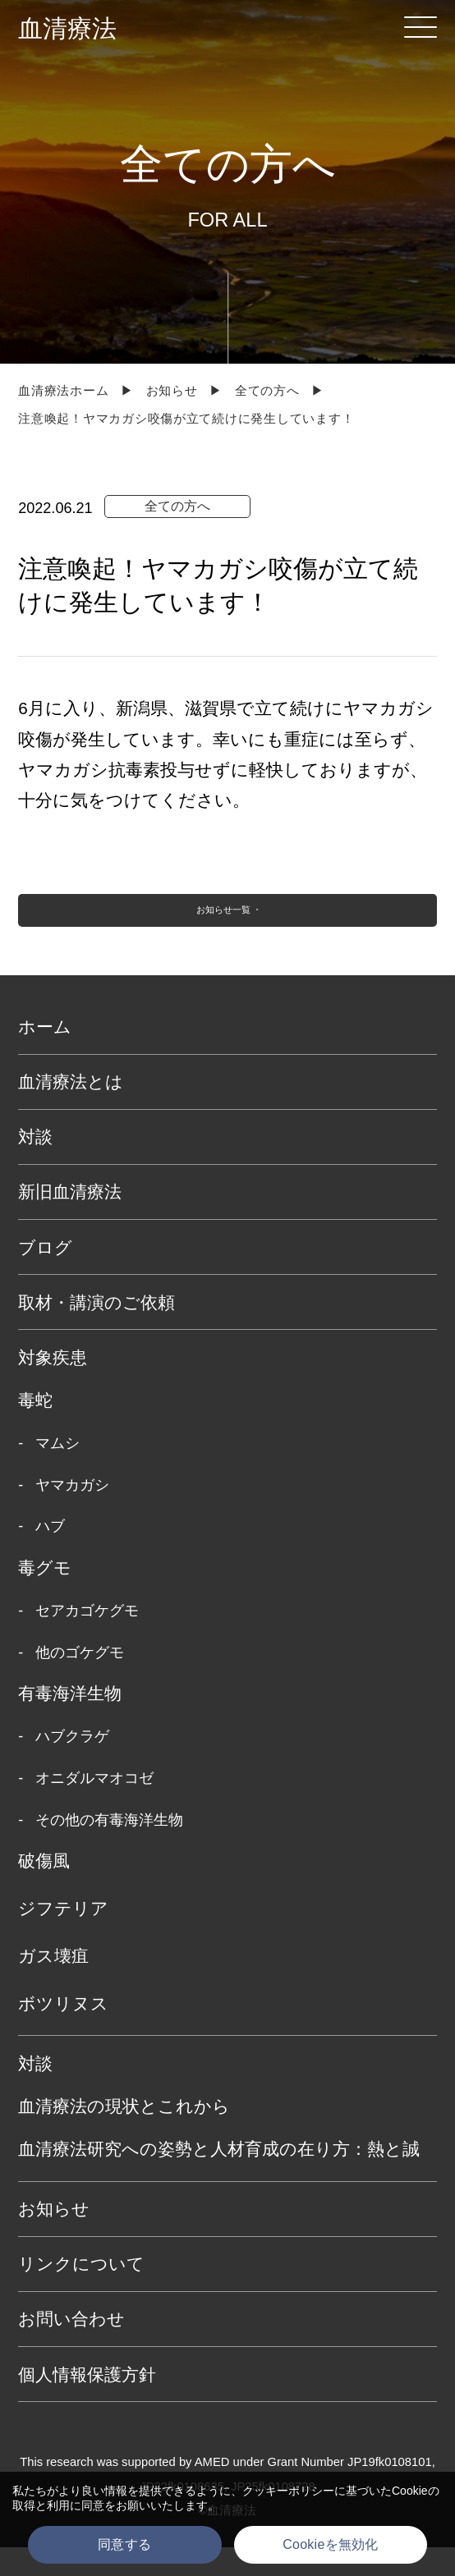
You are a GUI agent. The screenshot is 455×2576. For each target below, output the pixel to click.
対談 (35, 1165)
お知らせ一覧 (220, 924)
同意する (124, 2544)
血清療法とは (70, 1110)
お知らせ (172, 390)
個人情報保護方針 (87, 2402)
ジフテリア (63, 1936)
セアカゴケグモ (87, 1638)
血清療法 (67, 28)
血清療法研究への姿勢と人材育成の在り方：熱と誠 (219, 2176)
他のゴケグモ (79, 1680)
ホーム (44, 1054)
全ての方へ (267, 390)
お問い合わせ (71, 2347)
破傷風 (44, 1888)
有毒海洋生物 (70, 1721)
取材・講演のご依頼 (96, 1330)
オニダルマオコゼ (94, 1806)
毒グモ (44, 1595)
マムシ (57, 1471)
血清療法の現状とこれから (124, 2134)
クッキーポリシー (288, 2490)
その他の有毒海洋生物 (109, 1848)
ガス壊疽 (53, 1983)
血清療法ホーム (63, 390)
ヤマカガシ (72, 1513)
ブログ (45, 1275)
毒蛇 (35, 1428)
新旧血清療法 (70, 1220)
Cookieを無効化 (330, 2544)
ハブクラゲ (72, 1765)
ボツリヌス (63, 2031)
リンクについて (81, 2292)
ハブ (50, 1555)
